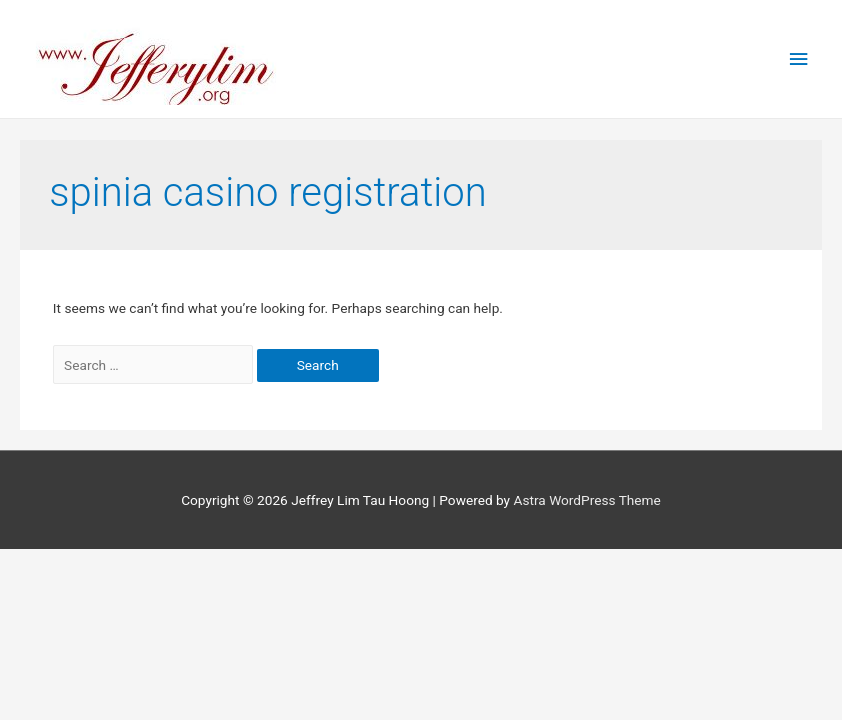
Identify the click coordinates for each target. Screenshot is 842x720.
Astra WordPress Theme (586, 500)
